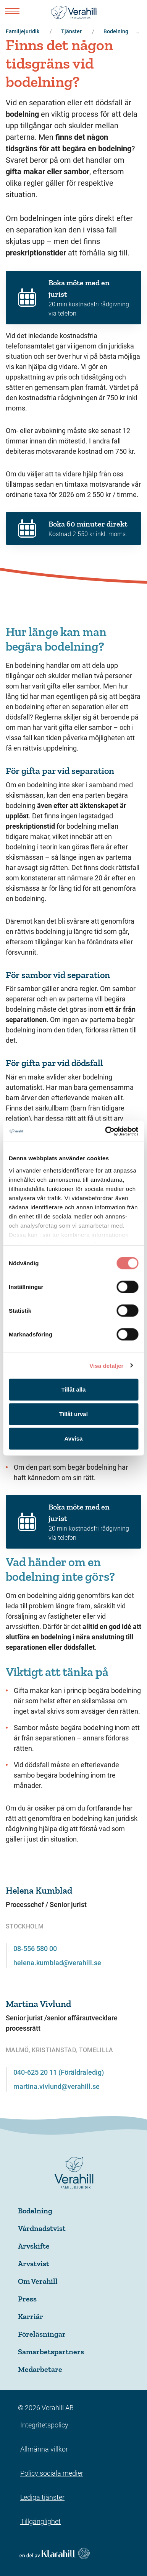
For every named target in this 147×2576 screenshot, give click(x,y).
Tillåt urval (73, 1414)
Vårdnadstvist (42, 2228)
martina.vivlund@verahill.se (56, 2086)
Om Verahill (38, 2281)
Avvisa (74, 1438)
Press (27, 2298)
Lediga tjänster (42, 2497)
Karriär (30, 2316)
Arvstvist (33, 2263)
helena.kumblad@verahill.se (57, 1963)
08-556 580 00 (35, 1949)
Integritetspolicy (44, 2425)
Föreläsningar (42, 2334)
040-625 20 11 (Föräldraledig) (58, 2072)
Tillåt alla (73, 1389)
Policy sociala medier (51, 2473)
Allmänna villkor (44, 2449)
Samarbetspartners (51, 2351)
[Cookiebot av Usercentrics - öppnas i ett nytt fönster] (105, 1131)
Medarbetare (40, 2369)
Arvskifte (34, 2246)
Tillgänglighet (40, 2521)
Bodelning (35, 2210)
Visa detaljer (106, 1365)
